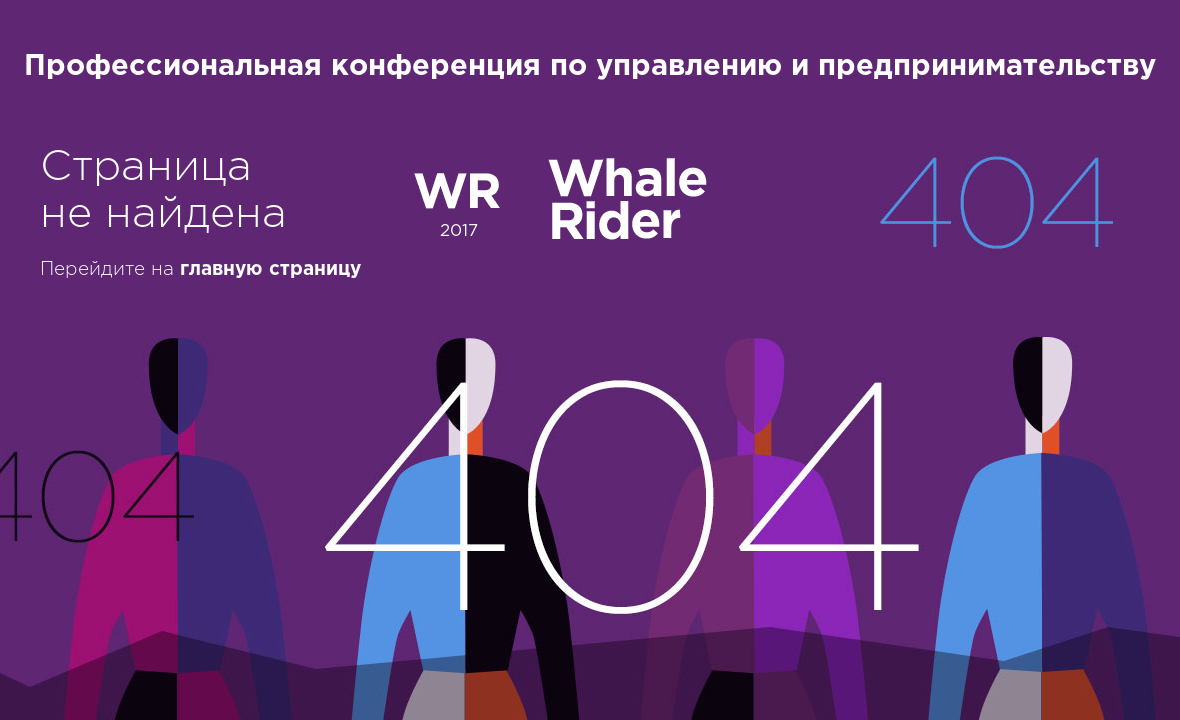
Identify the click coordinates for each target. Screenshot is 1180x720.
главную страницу (270, 269)
